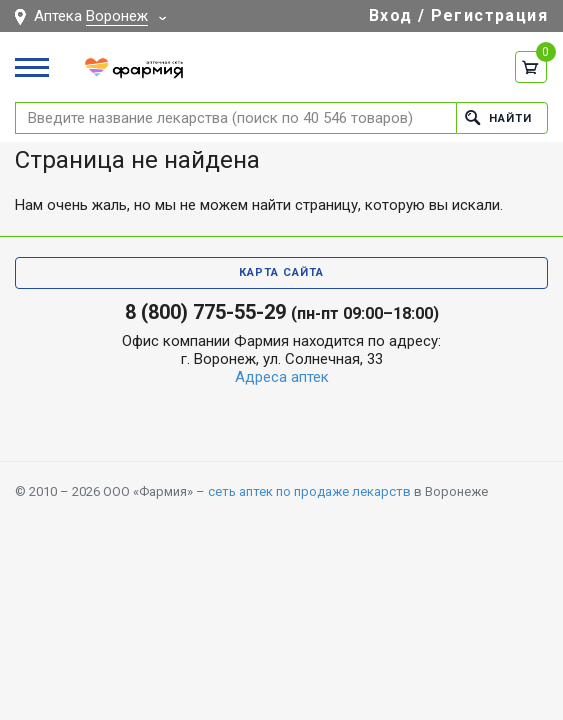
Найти (498, 117)
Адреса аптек (282, 377)
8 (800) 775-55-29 (205, 312)
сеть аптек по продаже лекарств (309, 491)
